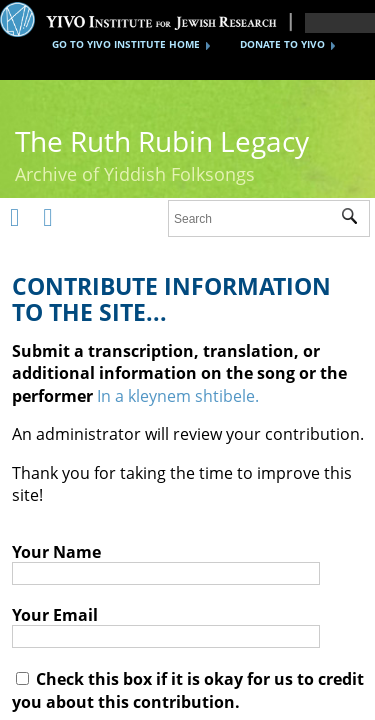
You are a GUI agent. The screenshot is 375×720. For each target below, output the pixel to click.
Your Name (56, 552)
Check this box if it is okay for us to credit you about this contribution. (188, 690)
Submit (355, 219)
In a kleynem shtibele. (178, 396)
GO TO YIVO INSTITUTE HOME (126, 44)
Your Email (55, 615)
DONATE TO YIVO (282, 44)
